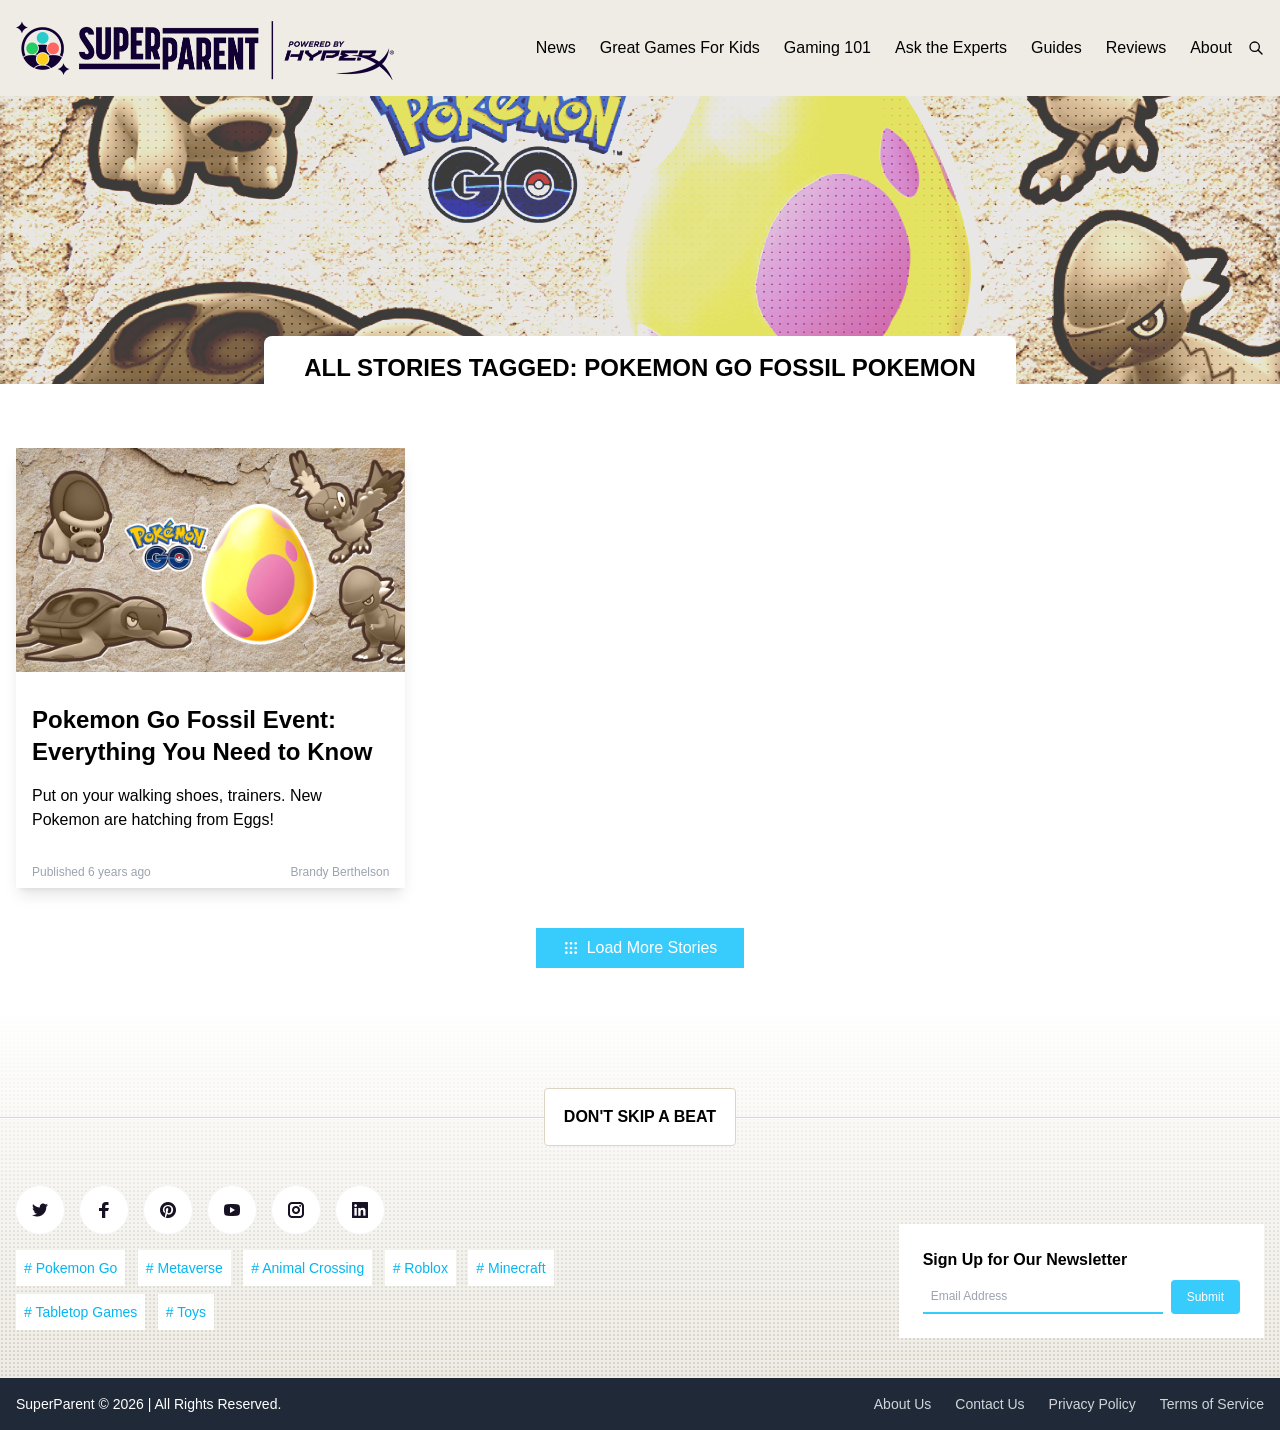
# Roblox (420, 1268)
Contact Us (989, 1404)
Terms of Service (1212, 1404)
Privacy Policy (1092, 1404)
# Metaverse (184, 1268)
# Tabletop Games (80, 1312)
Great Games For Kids (680, 47)
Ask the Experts (951, 47)
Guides (1056, 47)
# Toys (186, 1312)
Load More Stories (640, 947)
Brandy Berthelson (340, 872)
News (556, 47)
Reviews (1136, 47)
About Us (903, 1404)
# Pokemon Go (70, 1268)
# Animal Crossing (307, 1268)
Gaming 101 (827, 47)
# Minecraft (510, 1268)
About (1211, 47)
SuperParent (57, 1404)
